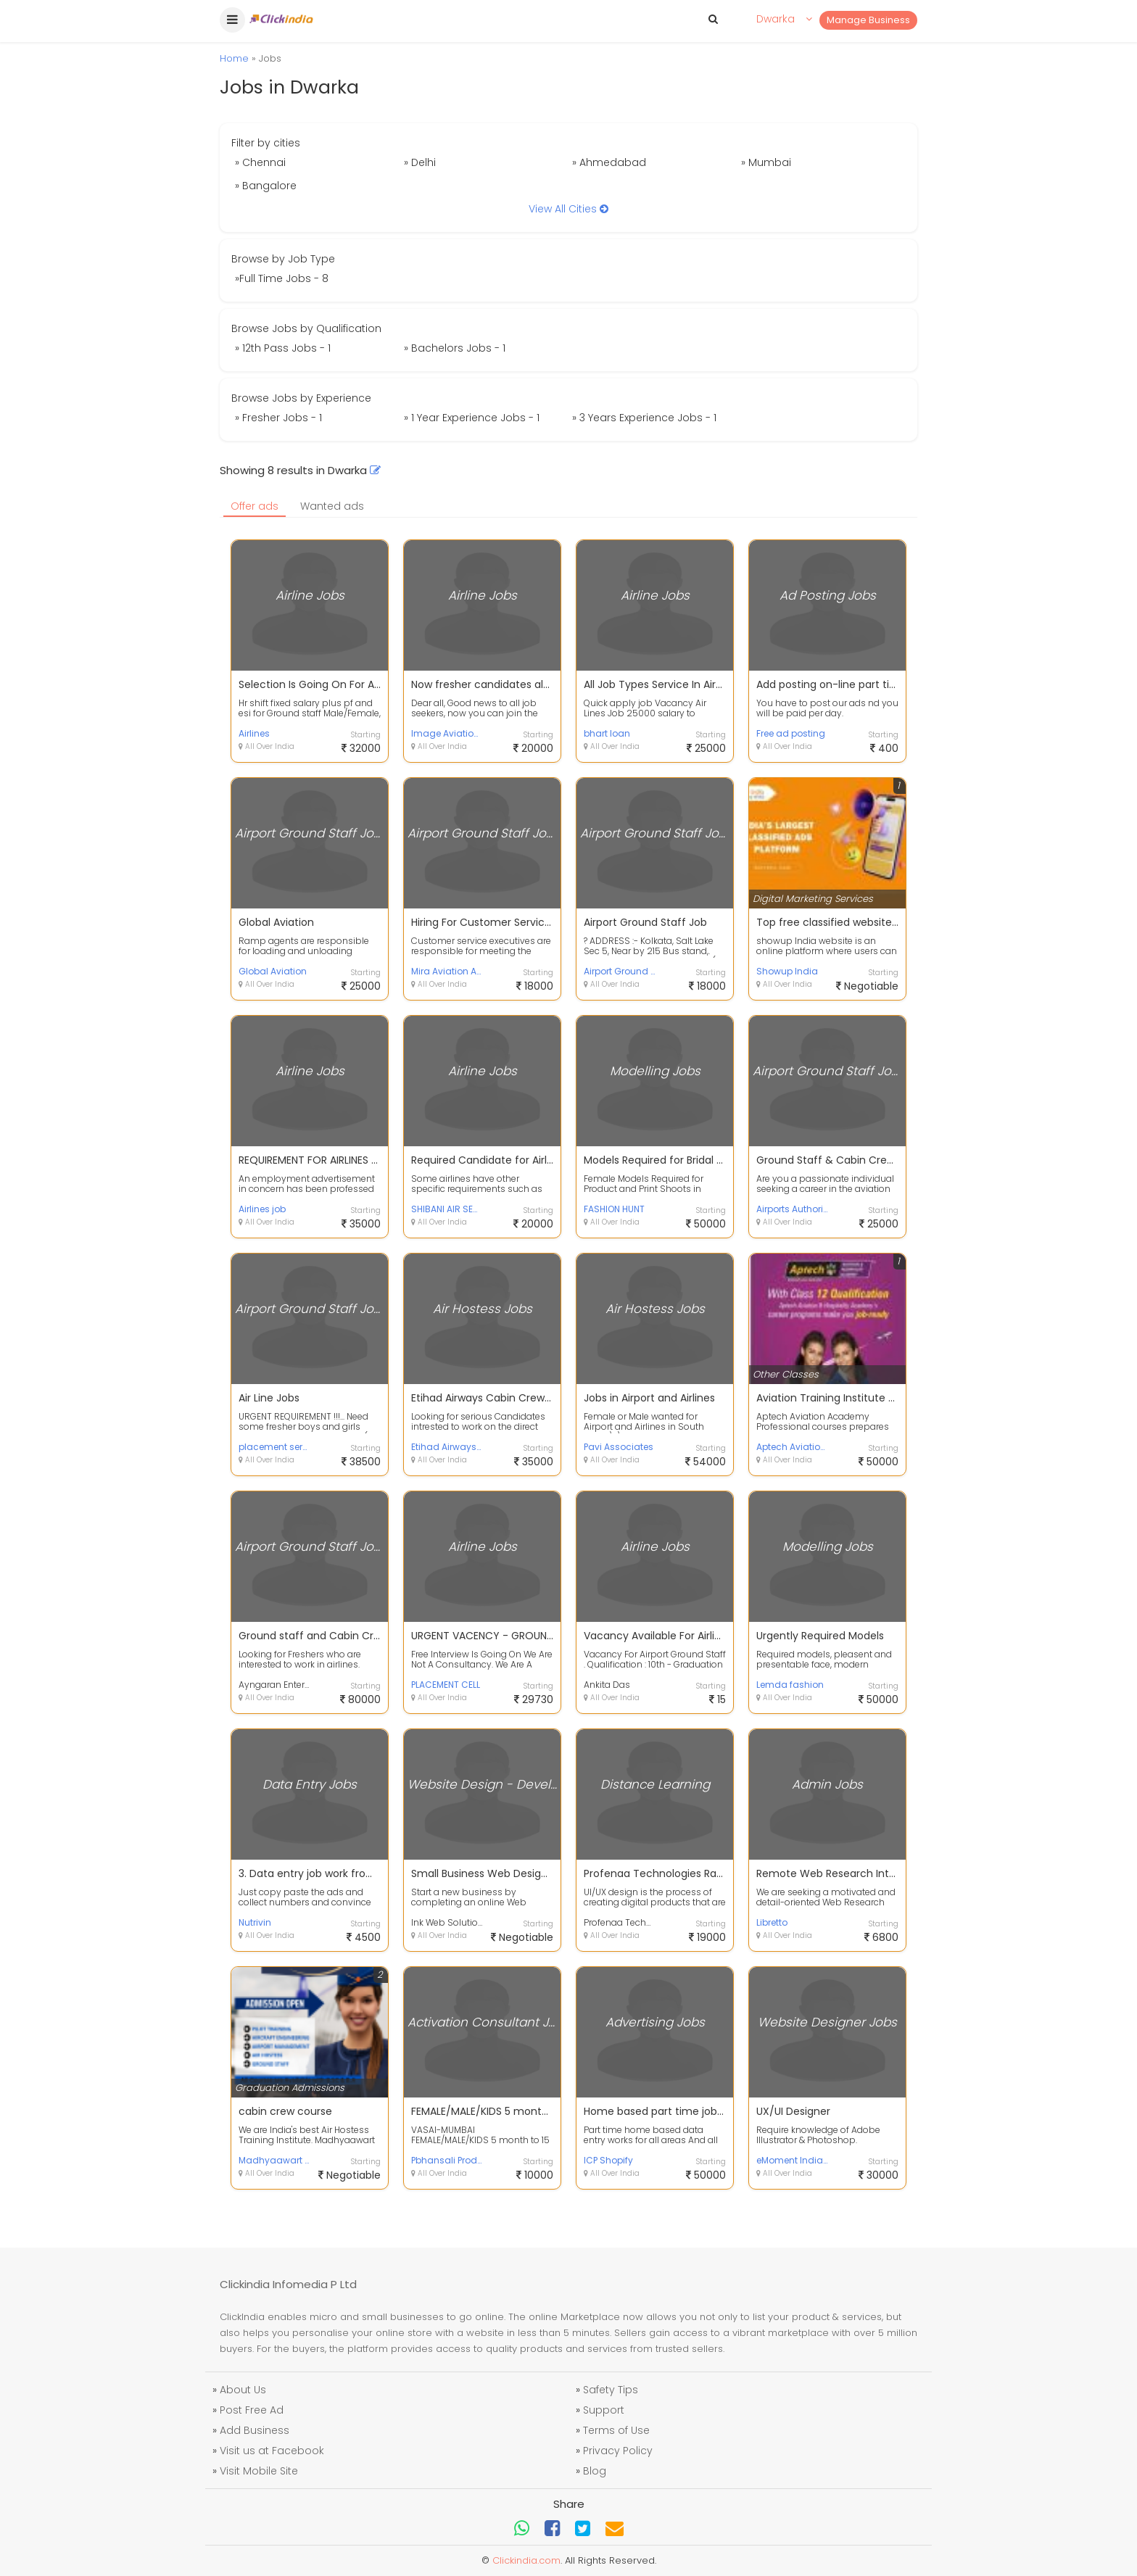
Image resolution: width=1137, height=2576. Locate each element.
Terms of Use (616, 2430)
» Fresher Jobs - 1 (278, 417)
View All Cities (568, 209)
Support (603, 2410)
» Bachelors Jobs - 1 (454, 348)
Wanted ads (332, 506)
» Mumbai (766, 162)
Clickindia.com (526, 2560)
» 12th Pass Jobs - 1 (283, 348)
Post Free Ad (252, 2410)
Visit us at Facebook (272, 2450)
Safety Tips (610, 2389)
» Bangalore (266, 185)
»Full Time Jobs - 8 (281, 278)
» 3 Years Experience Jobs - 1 (644, 417)
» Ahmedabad (609, 162)
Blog (594, 2471)
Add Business (254, 2430)
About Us (243, 2389)
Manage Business (868, 20)
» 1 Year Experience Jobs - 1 (471, 417)
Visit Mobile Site (259, 2471)
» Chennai (260, 162)
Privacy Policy (618, 2450)
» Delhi (420, 162)
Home (234, 58)
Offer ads (254, 506)
